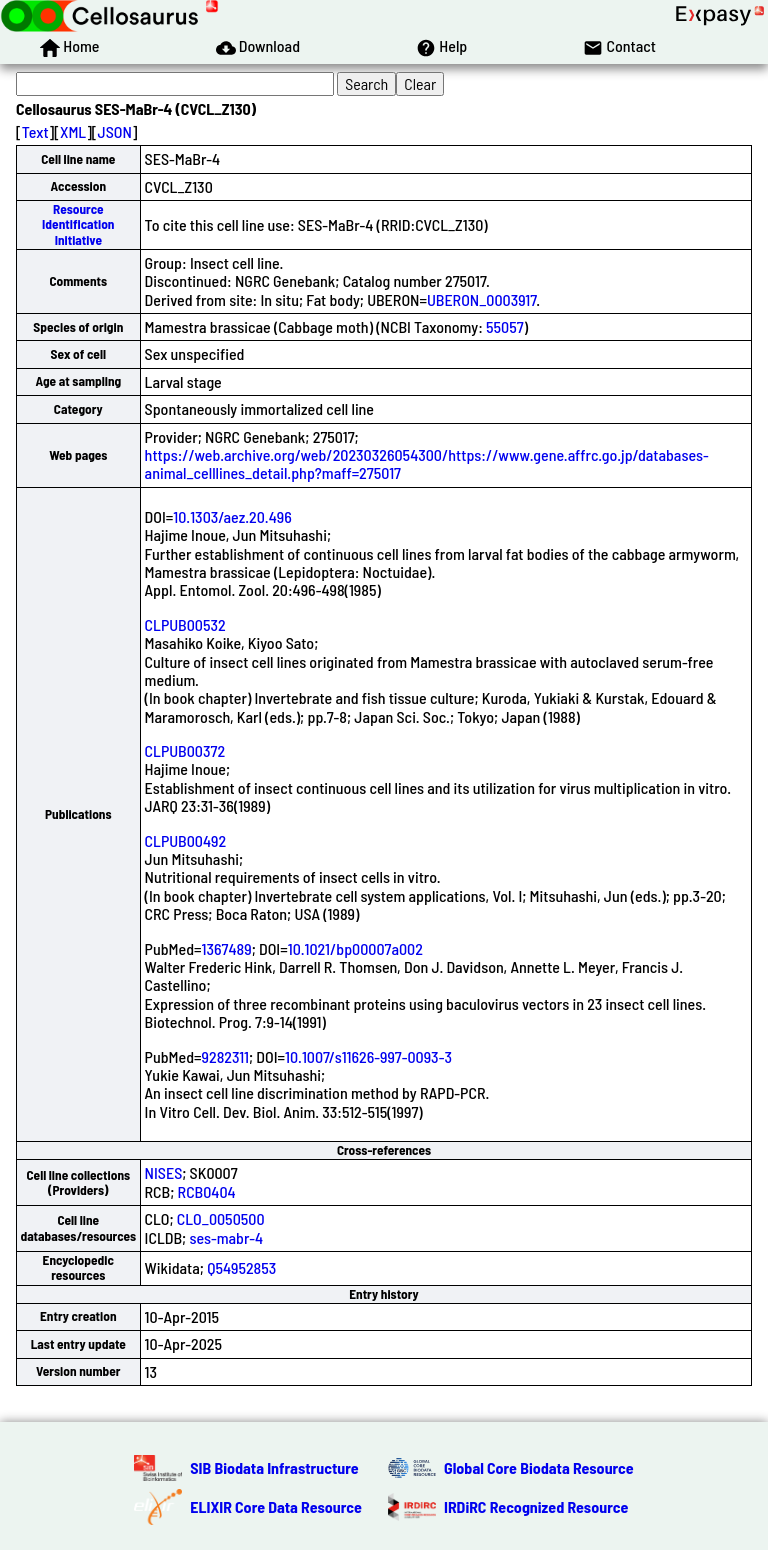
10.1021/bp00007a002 (355, 948)
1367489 (227, 948)
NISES (164, 1172)
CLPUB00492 (186, 840)
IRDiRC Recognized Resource (536, 1506)
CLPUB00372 (185, 750)
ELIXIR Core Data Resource (276, 1506)
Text (35, 131)
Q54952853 (241, 1267)
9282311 (225, 1056)
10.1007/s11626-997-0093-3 (368, 1056)
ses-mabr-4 (226, 1237)
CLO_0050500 (221, 1218)
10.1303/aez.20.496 (232, 516)
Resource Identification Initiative (78, 224)
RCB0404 (207, 1191)
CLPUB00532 (185, 624)
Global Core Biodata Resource (539, 1467)
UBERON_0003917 (481, 299)
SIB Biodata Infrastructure (274, 1467)
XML (73, 131)
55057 (505, 326)
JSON (115, 131)
